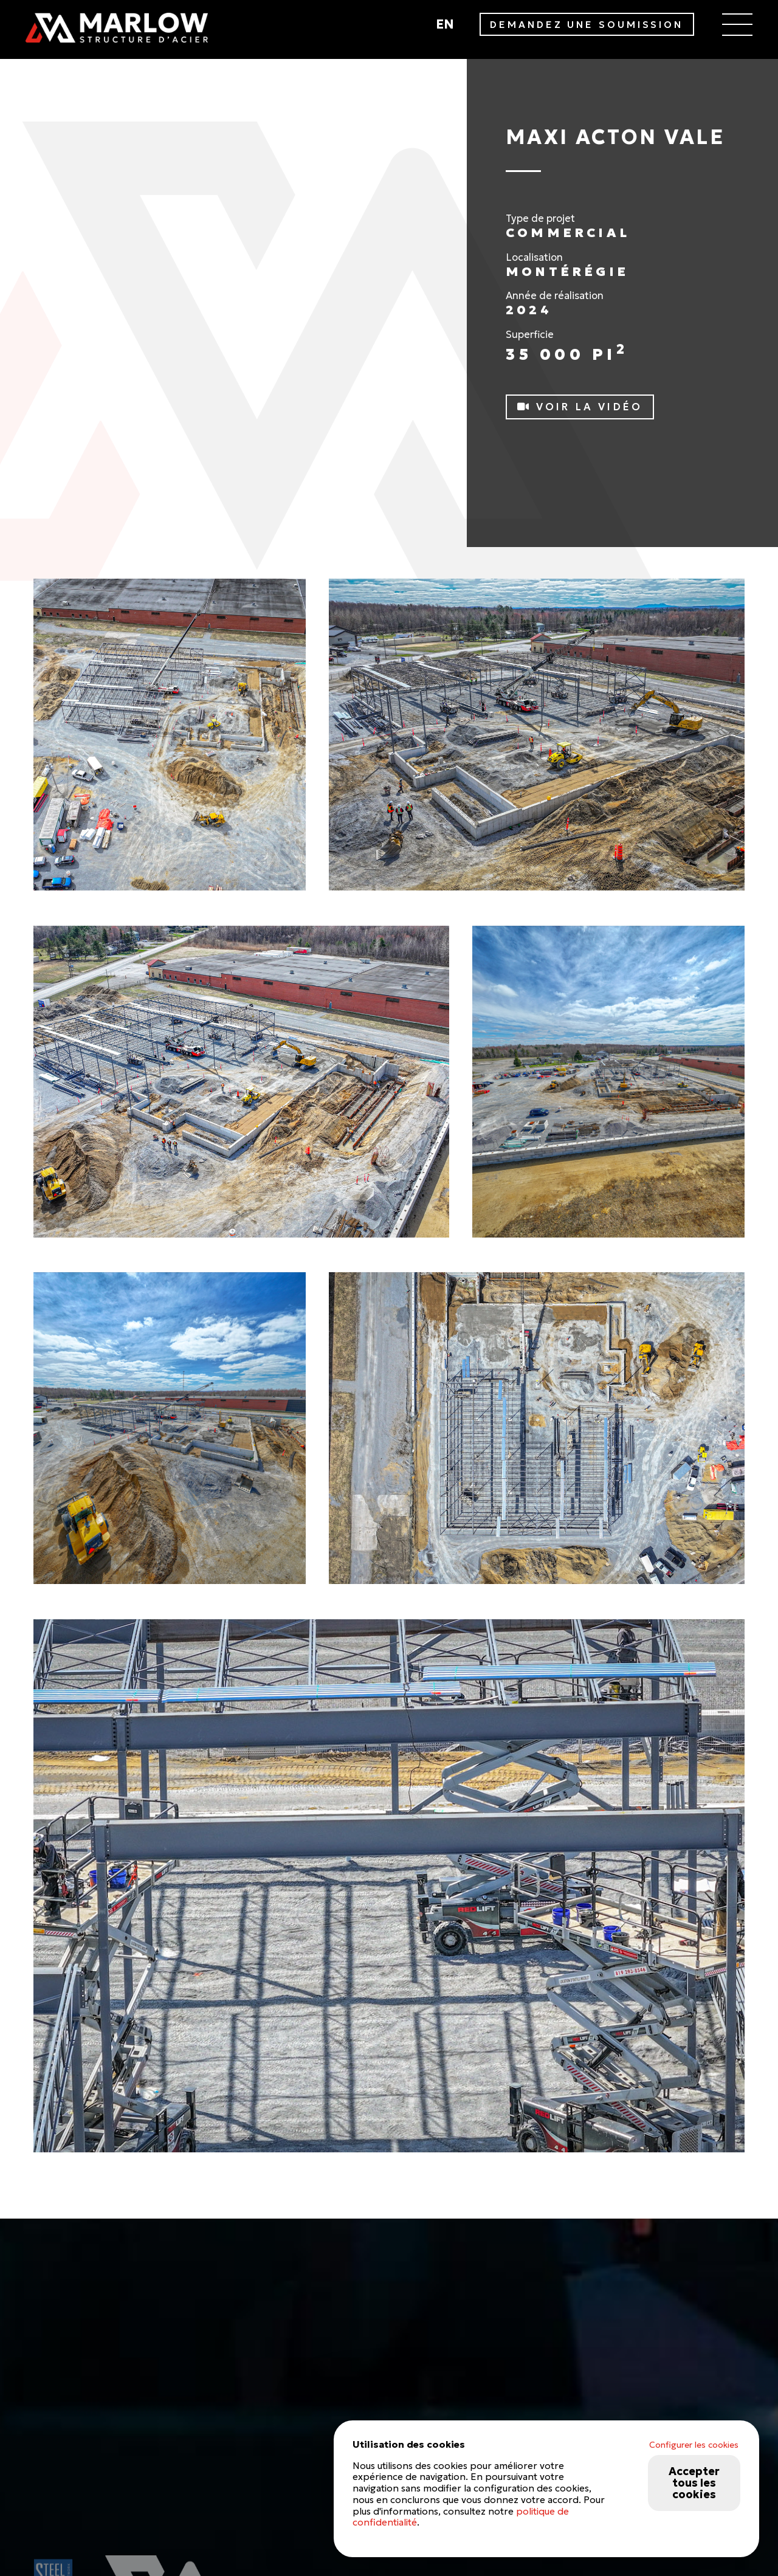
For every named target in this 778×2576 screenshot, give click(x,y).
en (445, 24)
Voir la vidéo (579, 407)
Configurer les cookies (693, 2444)
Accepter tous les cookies (694, 2483)
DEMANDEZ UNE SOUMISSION (586, 24)
